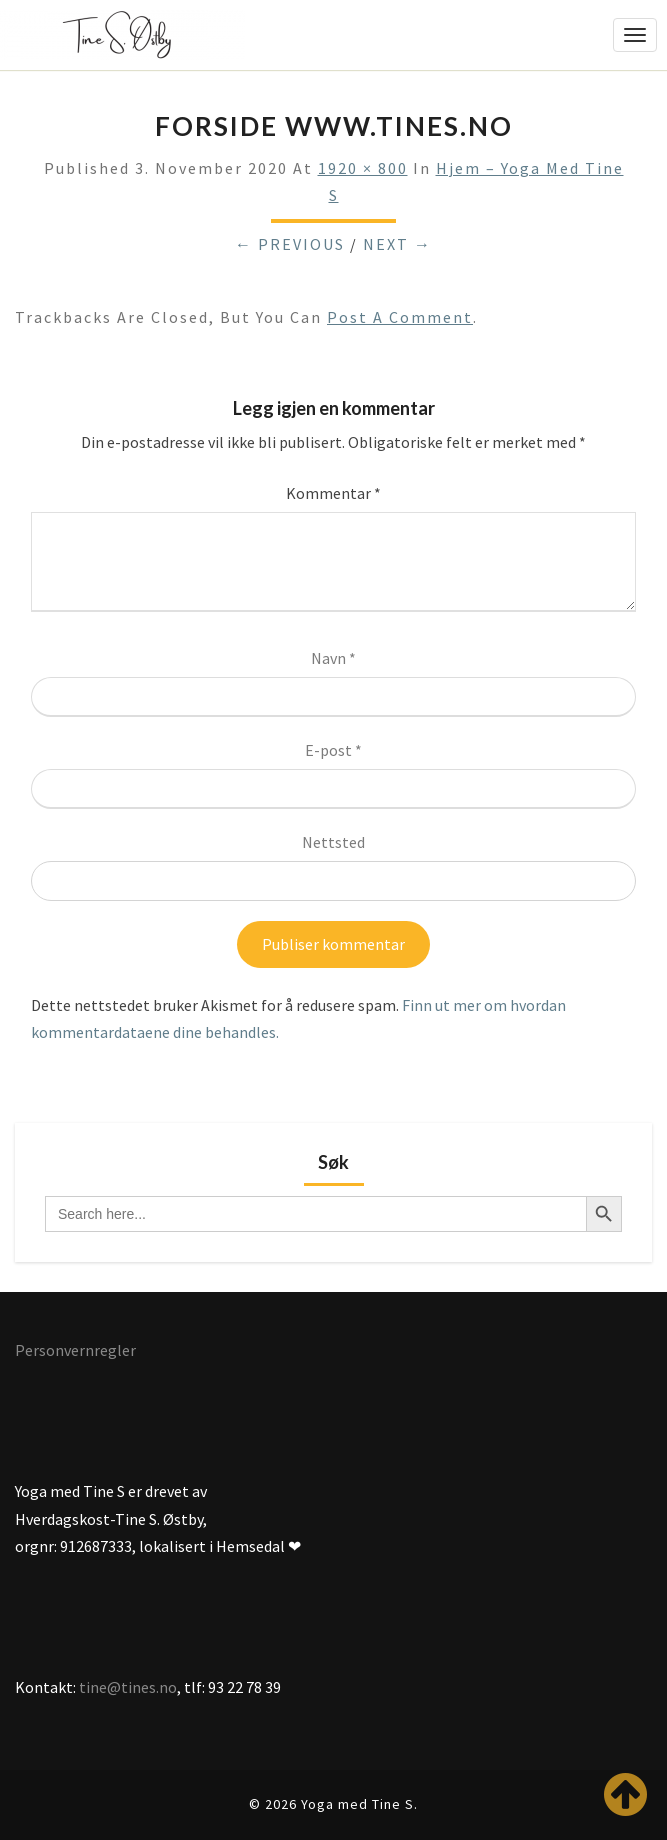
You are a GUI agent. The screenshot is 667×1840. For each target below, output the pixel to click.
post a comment (400, 317)
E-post (333, 750)
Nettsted (333, 842)
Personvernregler (75, 1350)
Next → (397, 244)
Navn (333, 658)
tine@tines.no (128, 1687)
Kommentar (333, 493)
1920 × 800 (363, 168)
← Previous (290, 244)
